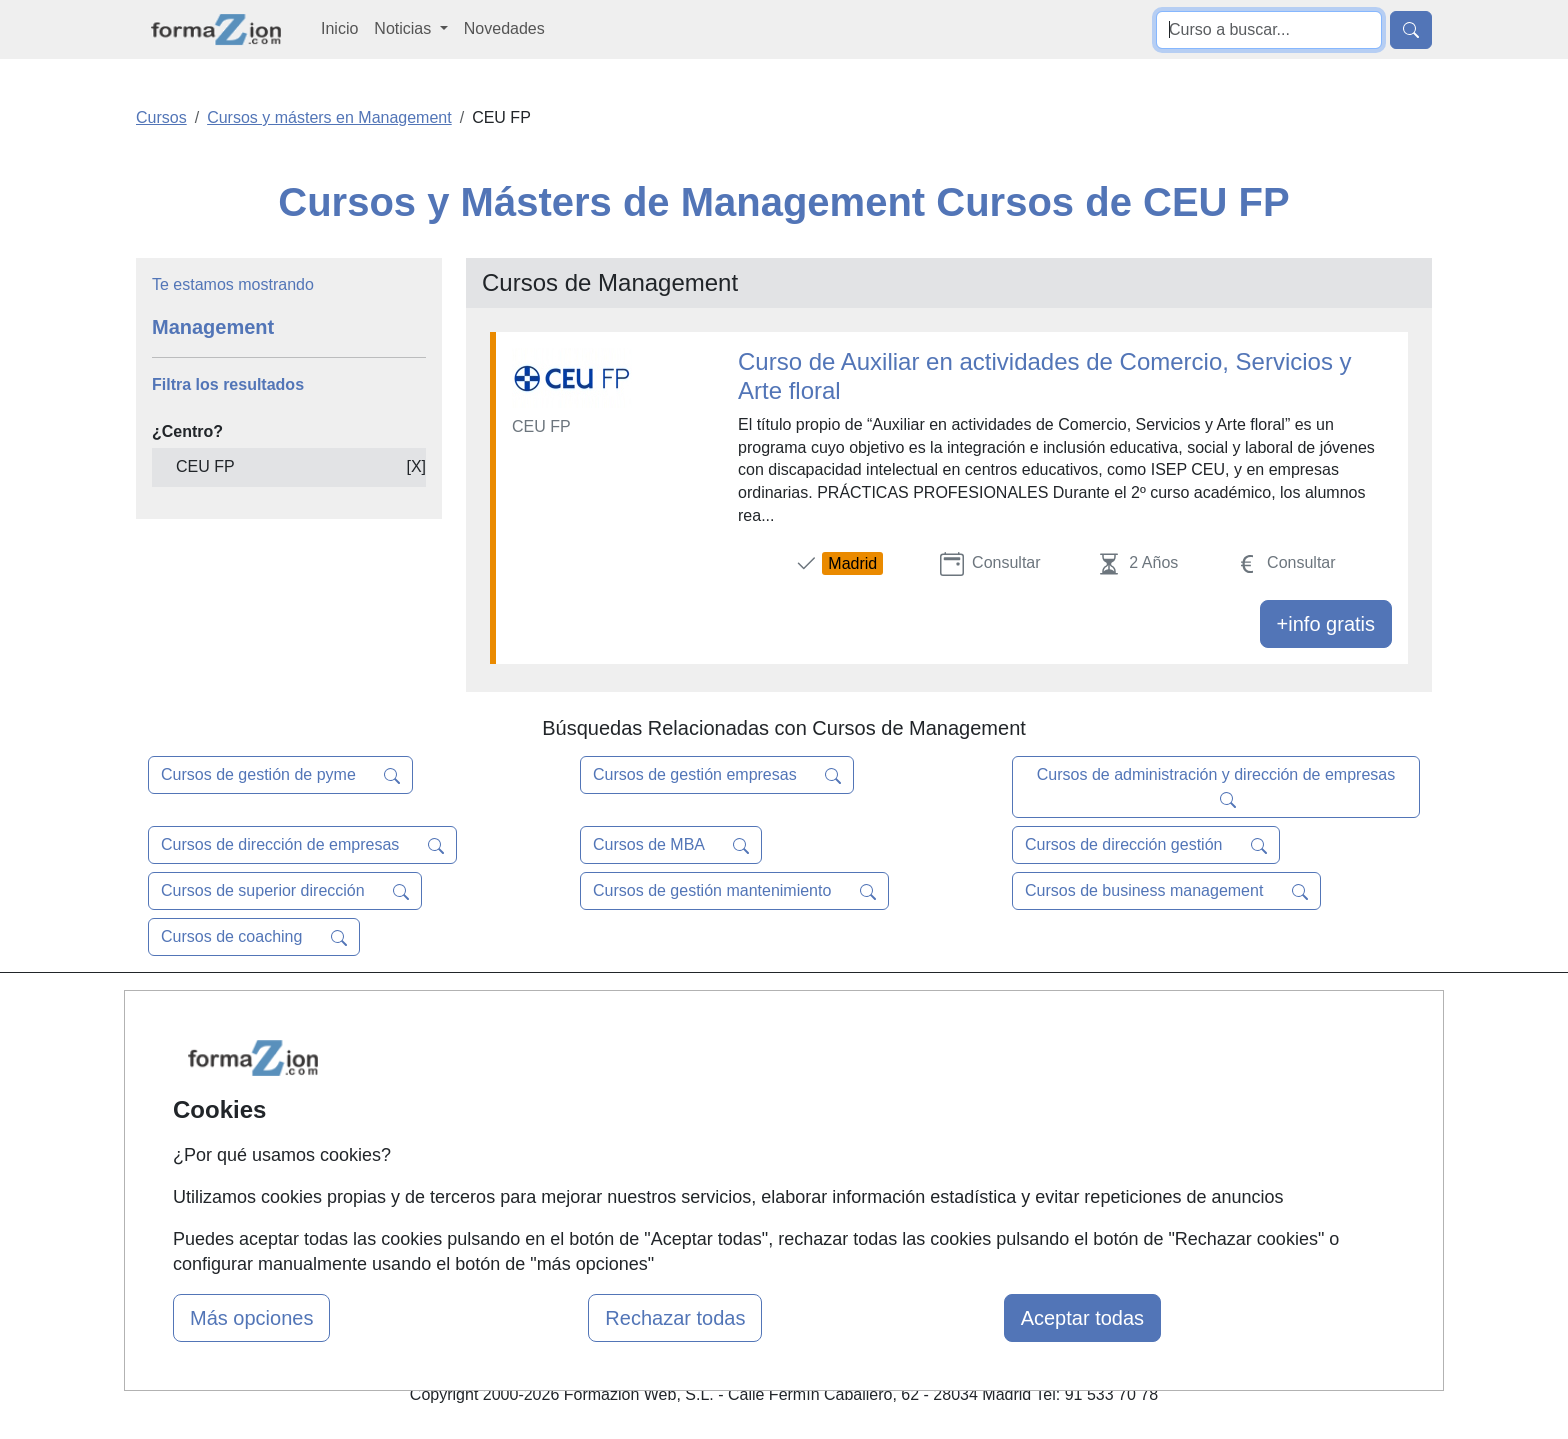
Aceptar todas (1082, 1318)
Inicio (339, 28)
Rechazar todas (675, 1318)
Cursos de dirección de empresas (302, 845)
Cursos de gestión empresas (717, 775)
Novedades (504, 28)
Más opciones (251, 1318)
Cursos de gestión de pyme (280, 775)
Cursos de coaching (254, 937)
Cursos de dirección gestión (1146, 845)
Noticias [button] (404, 28)
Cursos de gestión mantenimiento (734, 891)
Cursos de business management (1166, 891)
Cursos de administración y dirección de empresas (1216, 787)
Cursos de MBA (671, 845)
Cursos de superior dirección (285, 891)
